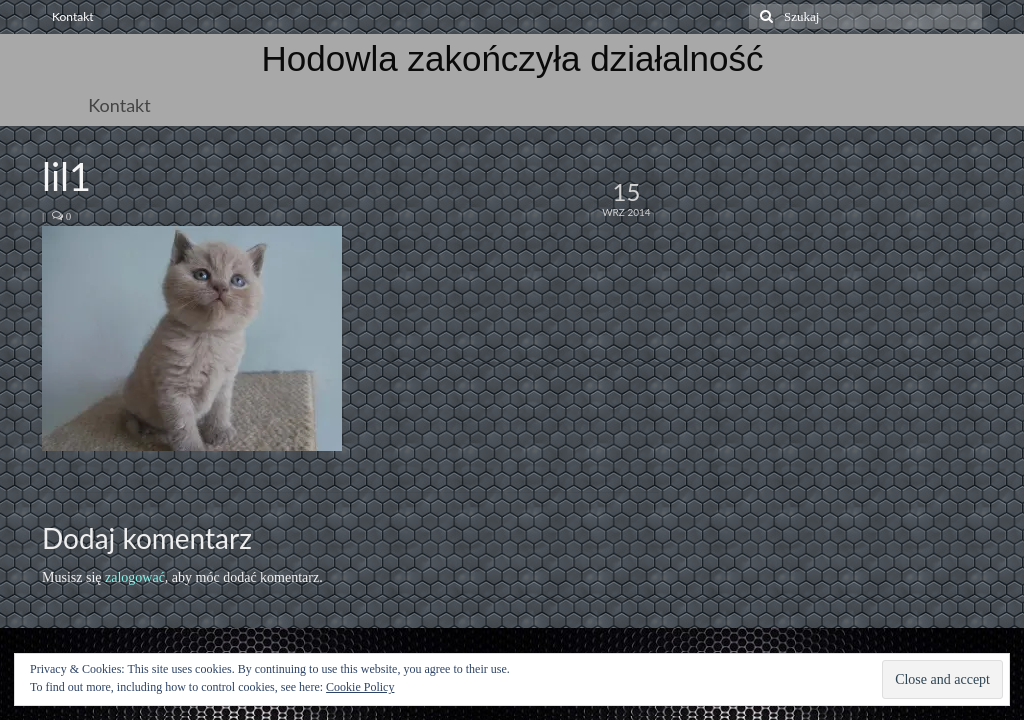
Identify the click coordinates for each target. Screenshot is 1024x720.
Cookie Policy (360, 687)
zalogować (135, 577)
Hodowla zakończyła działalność (513, 58)
